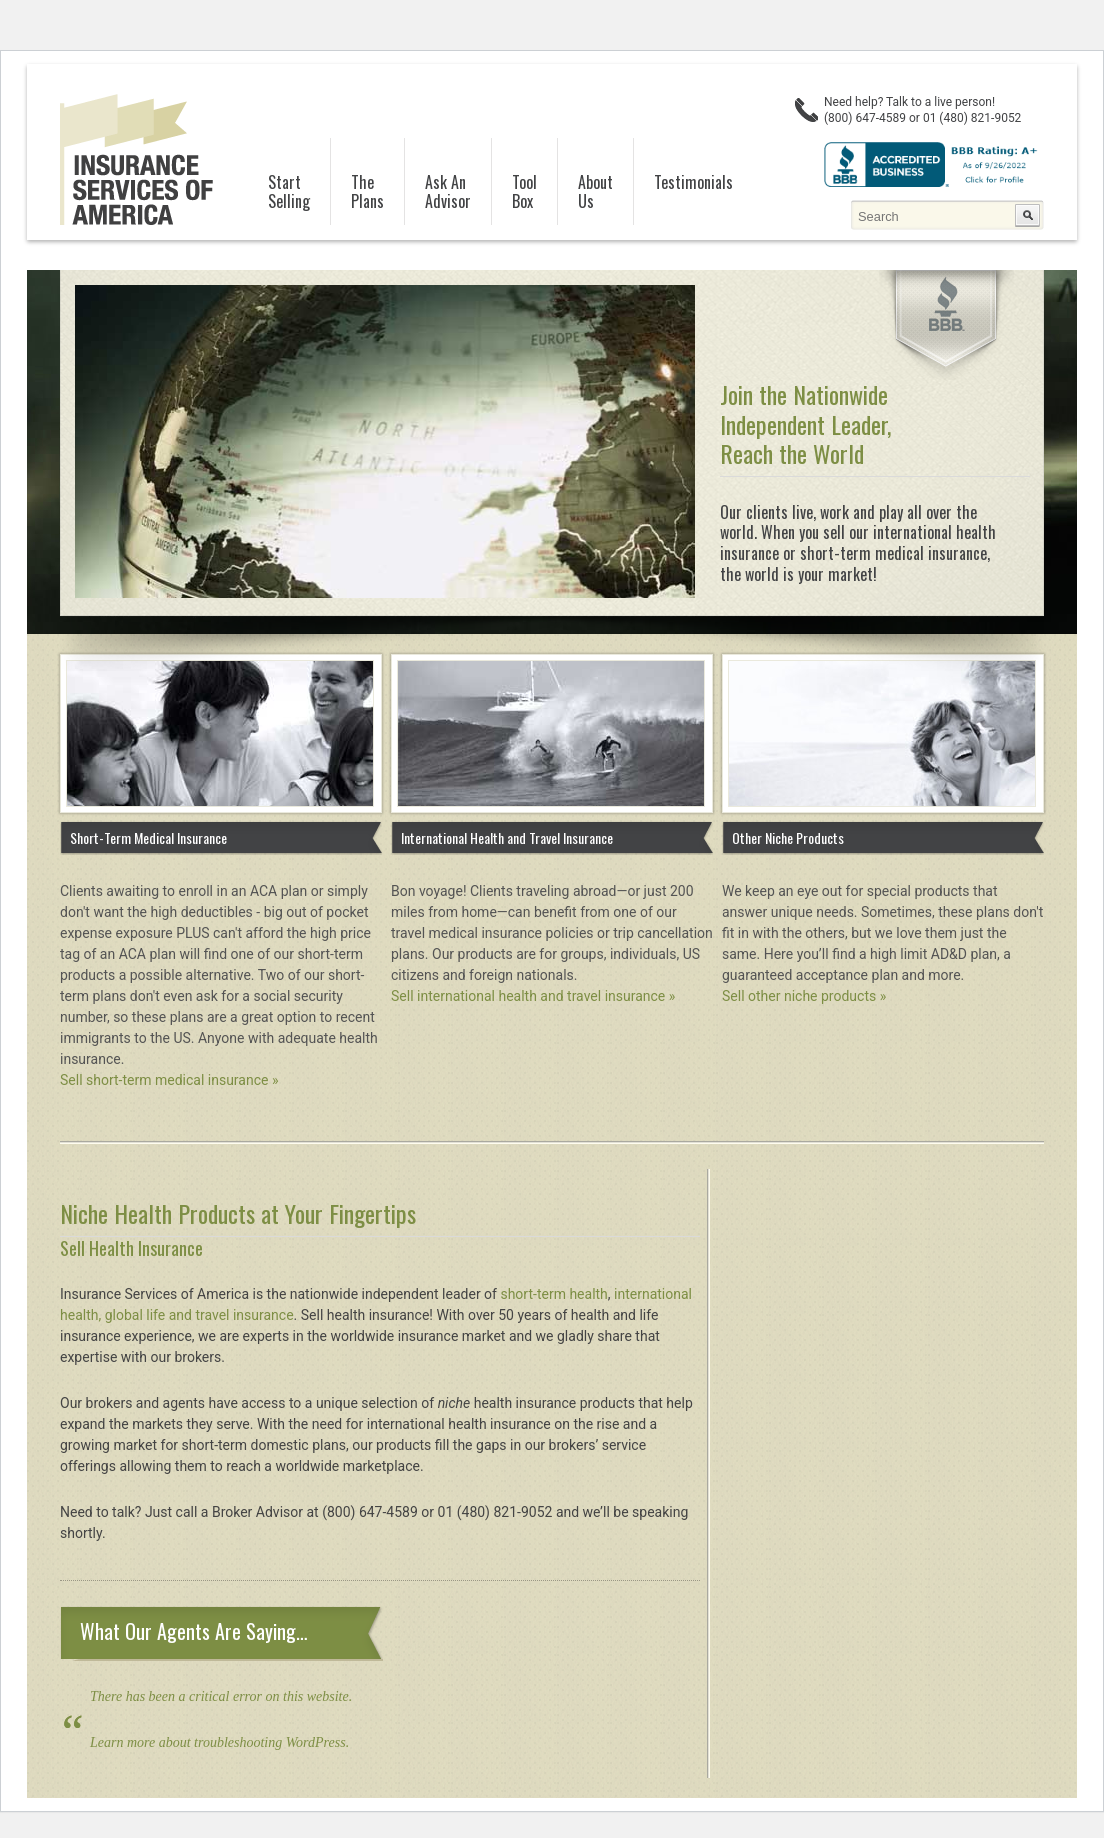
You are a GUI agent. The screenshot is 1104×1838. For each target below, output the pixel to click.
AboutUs (595, 192)
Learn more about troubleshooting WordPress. (219, 1742)
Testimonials (693, 182)
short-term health (553, 1294)
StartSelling (289, 192)
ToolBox (524, 192)
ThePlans (367, 192)
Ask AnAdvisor (448, 192)
